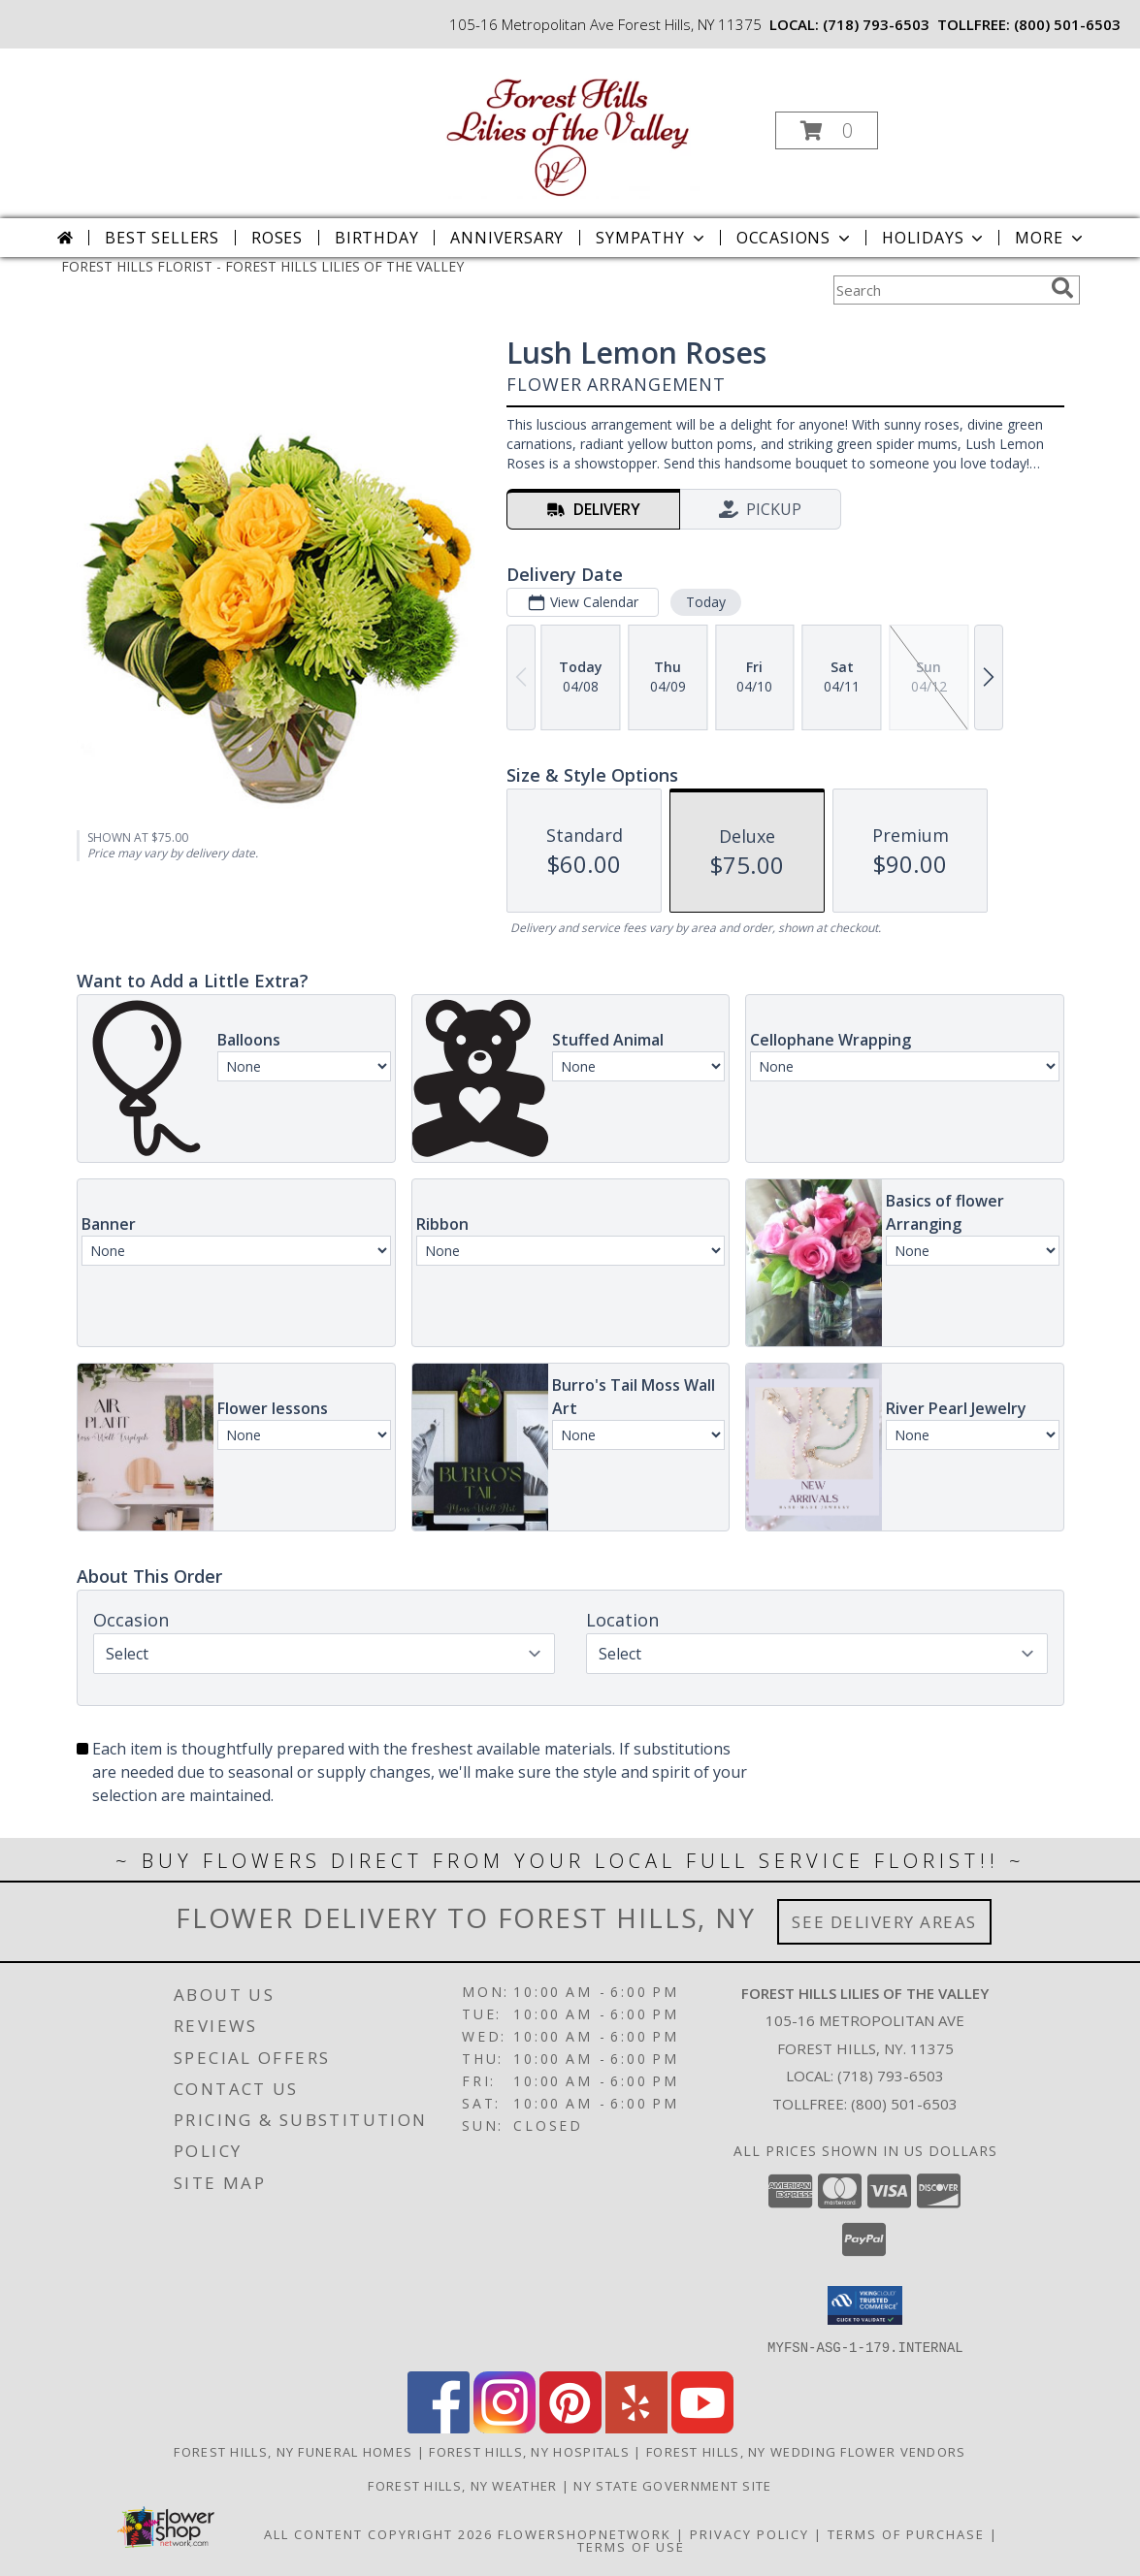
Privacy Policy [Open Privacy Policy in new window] (749, 2533)
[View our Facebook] (438, 2427)
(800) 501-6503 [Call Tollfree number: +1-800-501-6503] (904, 2103)
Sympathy (651, 237)
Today (705, 602)
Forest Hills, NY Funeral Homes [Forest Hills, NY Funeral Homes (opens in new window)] (293, 2451)
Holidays (934, 237)
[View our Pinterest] (570, 2427)
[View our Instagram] (504, 2427)
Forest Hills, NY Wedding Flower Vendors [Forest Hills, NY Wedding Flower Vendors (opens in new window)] (806, 2451)
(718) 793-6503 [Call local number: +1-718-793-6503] (876, 24)
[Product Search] (938, 290)
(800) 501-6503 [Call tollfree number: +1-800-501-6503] (1067, 24)
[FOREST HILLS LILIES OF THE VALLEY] (568, 124)
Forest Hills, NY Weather (462, 2485)
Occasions (795, 237)
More (1050, 237)
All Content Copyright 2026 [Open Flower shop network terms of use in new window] (378, 2533)
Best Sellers (162, 237)
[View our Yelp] (636, 2427)
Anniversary (507, 237)
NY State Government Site (672, 2485)
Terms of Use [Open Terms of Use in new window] (631, 2546)
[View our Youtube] (702, 2427)
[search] (1062, 288)
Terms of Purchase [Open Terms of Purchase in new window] (906, 2533)
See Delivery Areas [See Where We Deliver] (884, 1922)
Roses (277, 237)
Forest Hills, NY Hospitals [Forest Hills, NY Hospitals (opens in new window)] (529, 2451)
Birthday (376, 237)
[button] (826, 130)
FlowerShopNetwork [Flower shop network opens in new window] (584, 2533)
